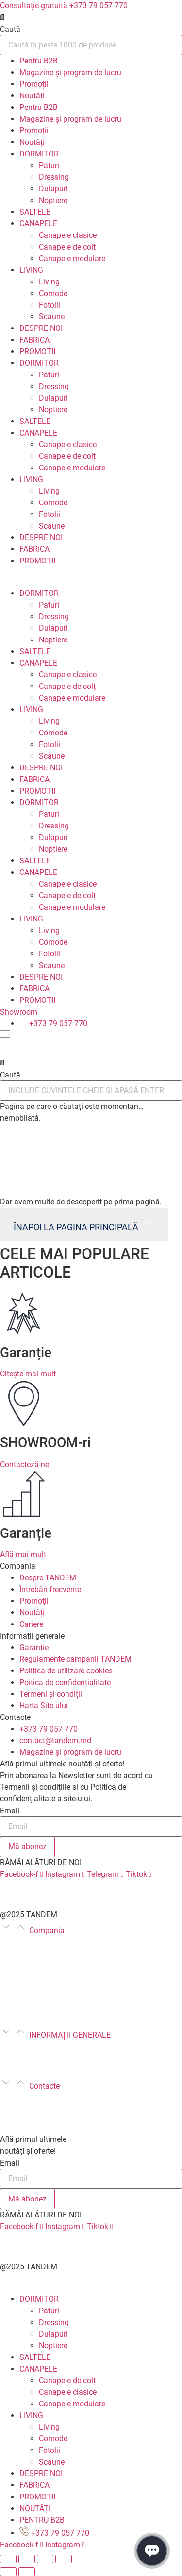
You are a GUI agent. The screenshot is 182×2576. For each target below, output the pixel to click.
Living (49, 281)
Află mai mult (23, 1554)
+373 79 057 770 (29, 2097)
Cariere (12, 2000)
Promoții (34, 84)
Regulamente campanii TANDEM (87, 2046)
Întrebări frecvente (31, 1965)
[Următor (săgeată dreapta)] (26, 2571)
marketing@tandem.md (40, 2109)
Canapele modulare (72, 258)
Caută (10, 29)
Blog (8, 1953)
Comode (53, 293)
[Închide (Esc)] (8, 2559)
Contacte (44, 2086)
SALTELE (34, 212)
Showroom (18, 1011)
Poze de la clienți (29, 2011)
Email (9, 1811)
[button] (91, 17)
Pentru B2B (38, 60)
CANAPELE (38, 223)
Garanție (14, 2046)
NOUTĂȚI (34, 2508)
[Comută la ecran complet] (45, 2559)
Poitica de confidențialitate (103, 2058)
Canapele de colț (67, 246)
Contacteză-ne (24, 1464)
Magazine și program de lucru (70, 72)
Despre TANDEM (28, 1942)
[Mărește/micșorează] (63, 2559)
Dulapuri (53, 188)
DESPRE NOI (41, 328)
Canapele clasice (68, 235)
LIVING (31, 270)
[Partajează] (26, 2559)
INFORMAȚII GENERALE (70, 2035)
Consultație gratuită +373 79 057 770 (64, 5)
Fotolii (49, 305)
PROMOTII (37, 351)
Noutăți (32, 95)
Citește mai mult (28, 1373)
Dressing (54, 177)
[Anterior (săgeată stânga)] (8, 2571)
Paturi (49, 165)
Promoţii (14, 1977)
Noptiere (53, 200)
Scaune (52, 316)
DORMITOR (39, 153)
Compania (47, 1930)
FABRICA (34, 339)
